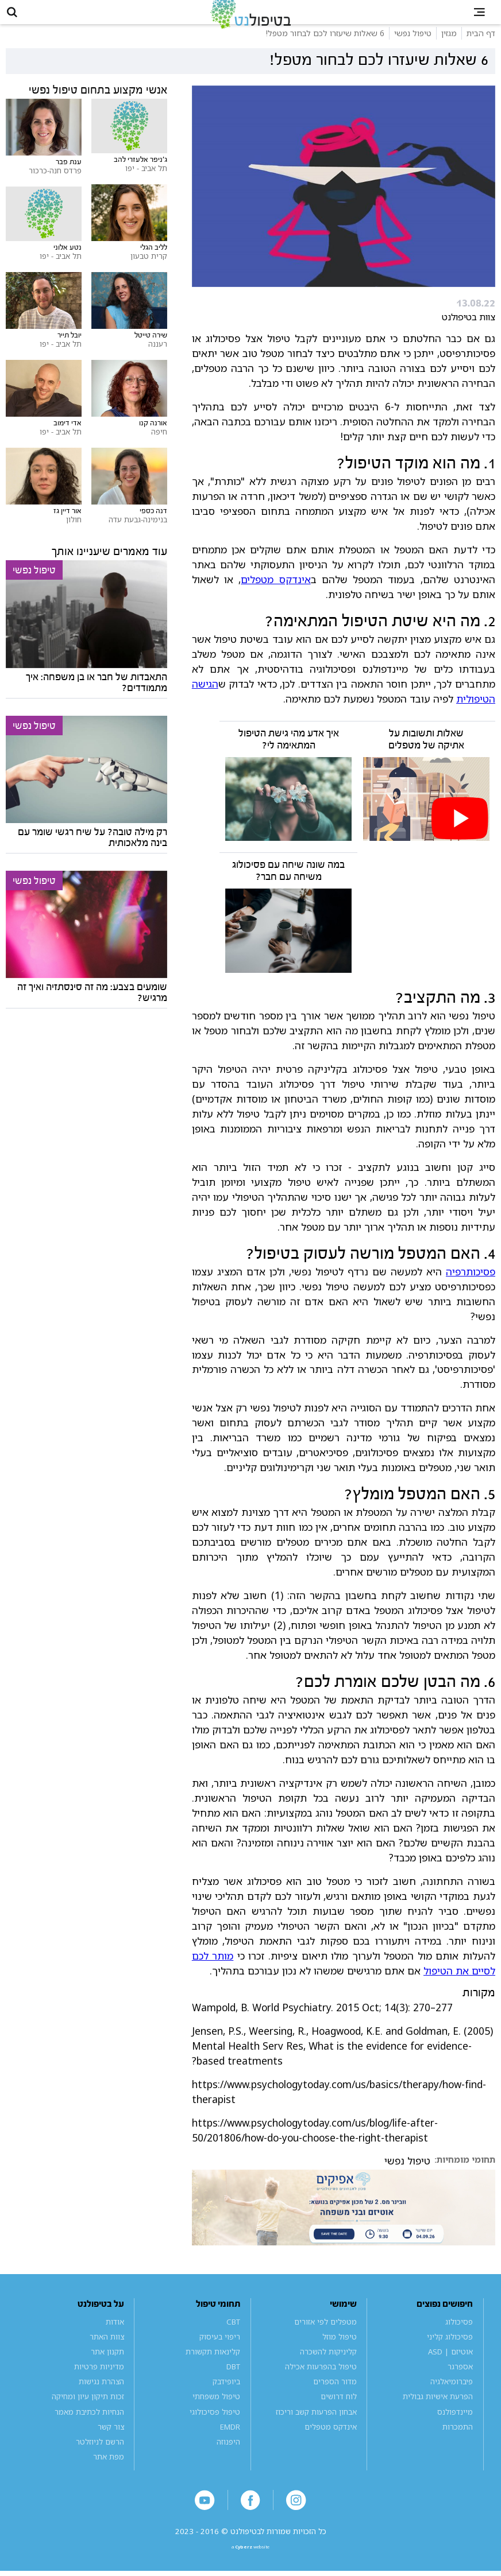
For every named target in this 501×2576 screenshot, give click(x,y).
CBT (233, 2338)
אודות (115, 2338)
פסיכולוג (459, 2338)
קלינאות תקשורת (213, 2367)
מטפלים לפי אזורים (325, 2338)
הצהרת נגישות (101, 2397)
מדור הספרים (335, 2397)
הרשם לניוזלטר (100, 2458)
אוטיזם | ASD (450, 2367)
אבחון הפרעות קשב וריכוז (316, 2428)
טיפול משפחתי (216, 2413)
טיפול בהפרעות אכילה (321, 2382)
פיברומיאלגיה (451, 2397)
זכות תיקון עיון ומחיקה (88, 2413)
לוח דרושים (339, 2413)
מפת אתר (108, 2473)
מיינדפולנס (455, 2428)
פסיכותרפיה (470, 1287)
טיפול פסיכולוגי (215, 2428)
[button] (20, 20)
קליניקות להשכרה (328, 2367)
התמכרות (457, 2443)
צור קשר (111, 2443)
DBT (233, 2382)
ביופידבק (226, 2397)
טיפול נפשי (407, 2177)
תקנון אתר (107, 2367)
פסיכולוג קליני (450, 2353)
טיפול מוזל (339, 2353)
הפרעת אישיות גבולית (438, 2413)
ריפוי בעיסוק (219, 2353)
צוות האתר (107, 2353)
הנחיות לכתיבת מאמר (89, 2428)
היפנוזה (228, 2458)
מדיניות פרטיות (99, 2382)
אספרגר (460, 2382)
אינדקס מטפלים (275, 595)
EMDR (230, 2443)
